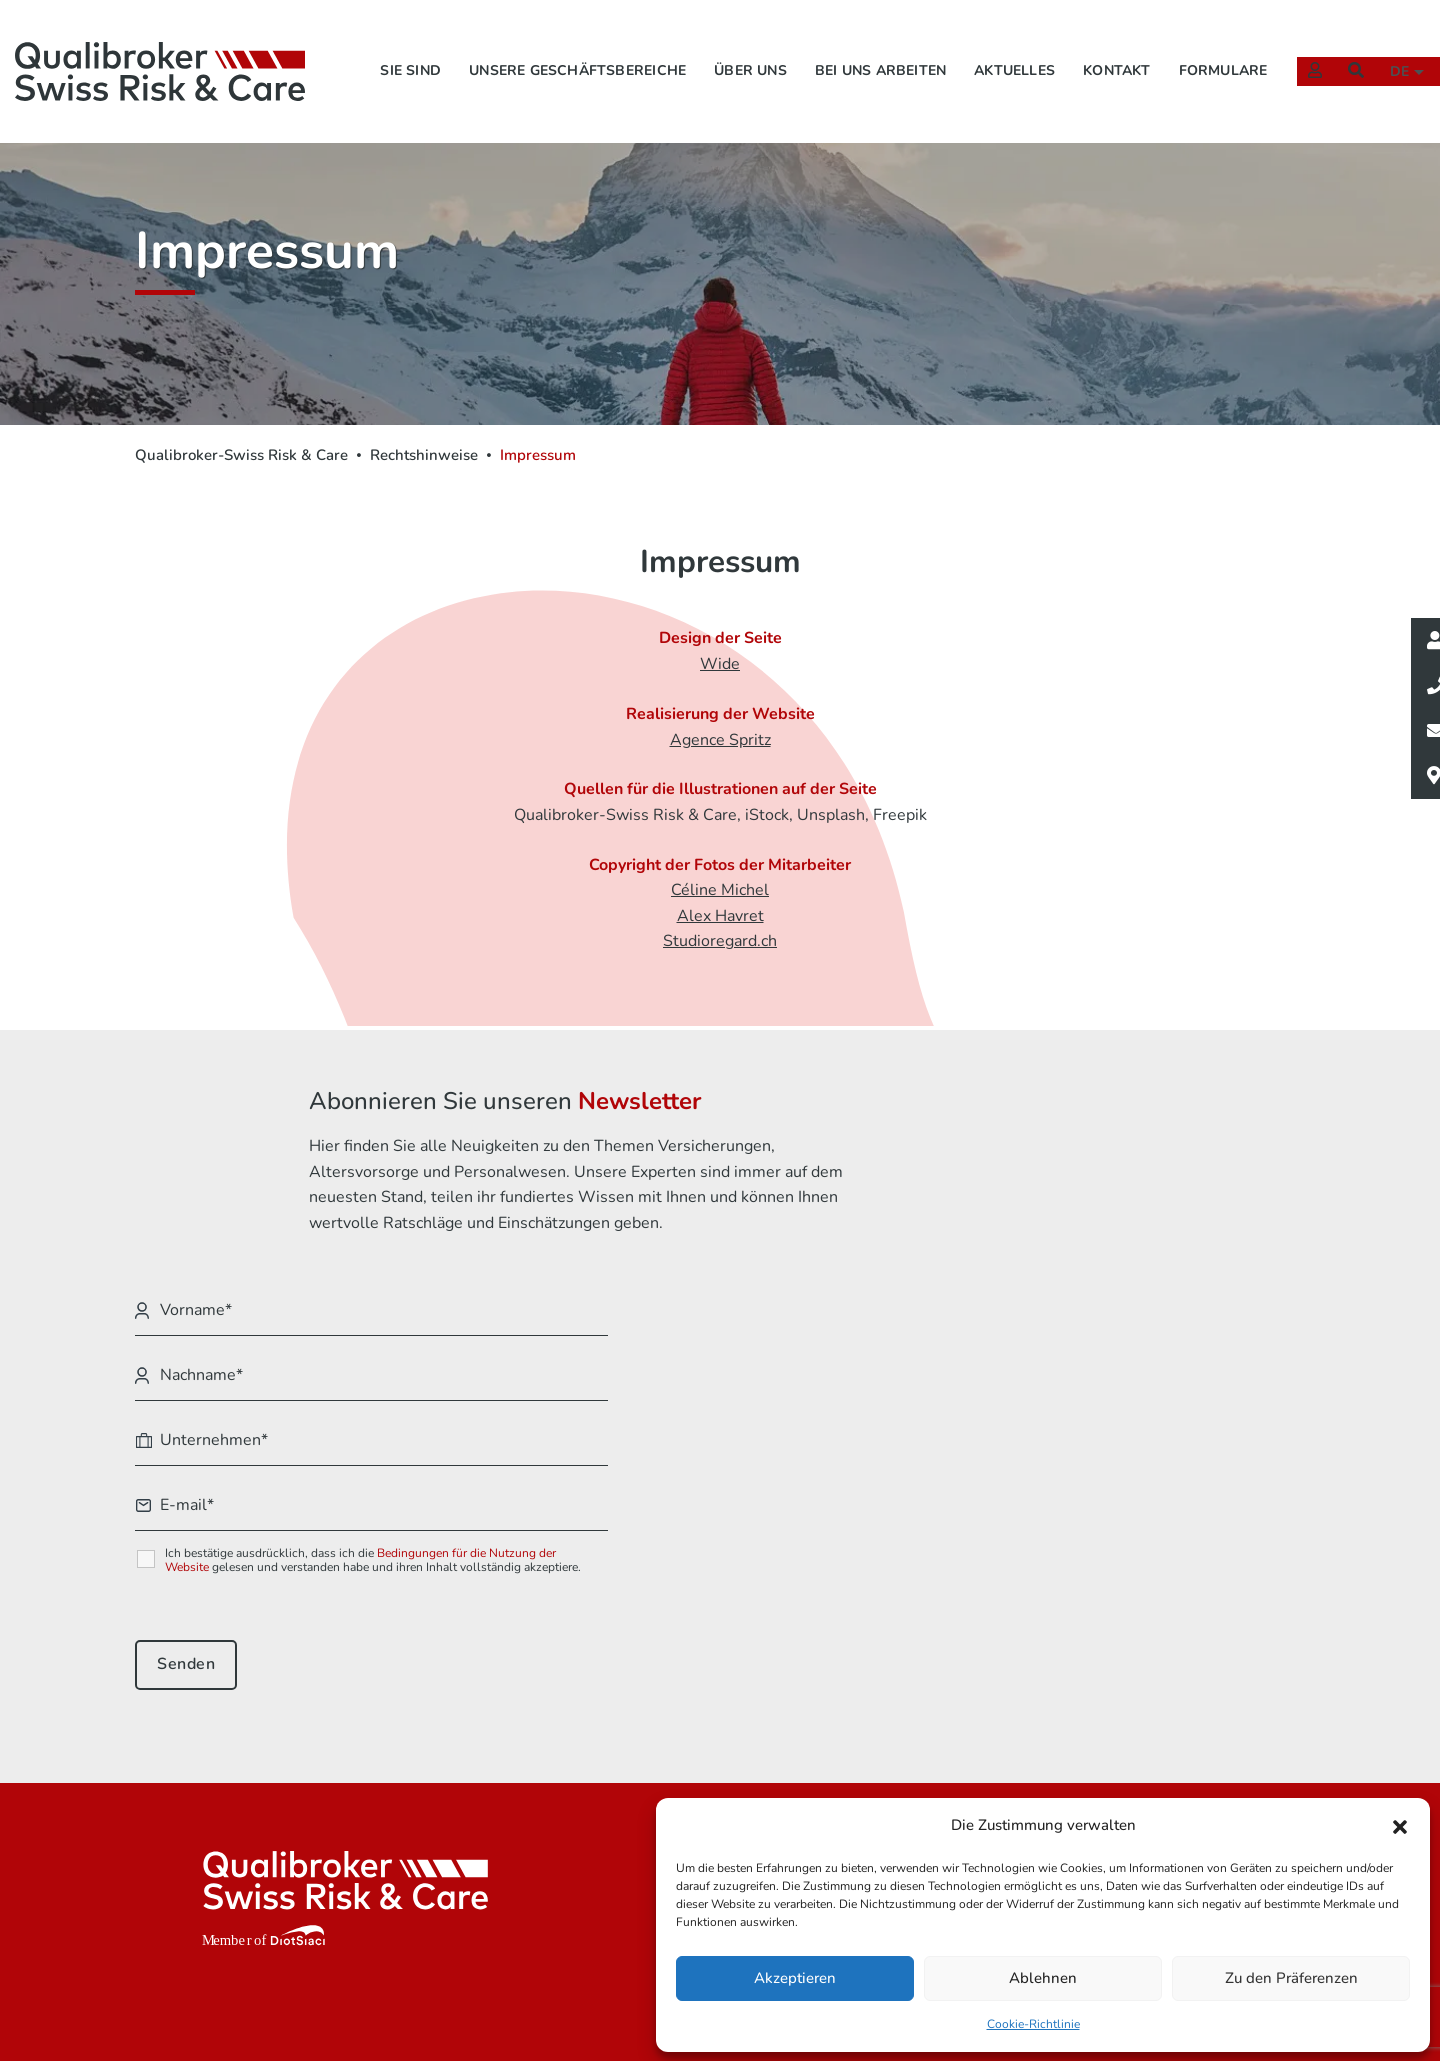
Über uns (723, 45)
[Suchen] (1346, 45)
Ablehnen (1043, 1977)
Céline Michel (720, 898)
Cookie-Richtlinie (1033, 2022)
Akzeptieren (795, 1977)
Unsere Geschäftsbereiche (550, 45)
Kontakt (1089, 45)
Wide (720, 669)
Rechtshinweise (424, 455)
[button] (1400, 1825)
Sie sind (383, 45)
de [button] (1392, 46)
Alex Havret (720, 923)
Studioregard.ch (720, 949)
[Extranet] (1305, 45)
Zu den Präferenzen (1291, 1977)
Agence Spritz (720, 745)
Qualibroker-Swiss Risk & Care (241, 455)
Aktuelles (987, 45)
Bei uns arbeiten (853, 45)
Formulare (1196, 45)
